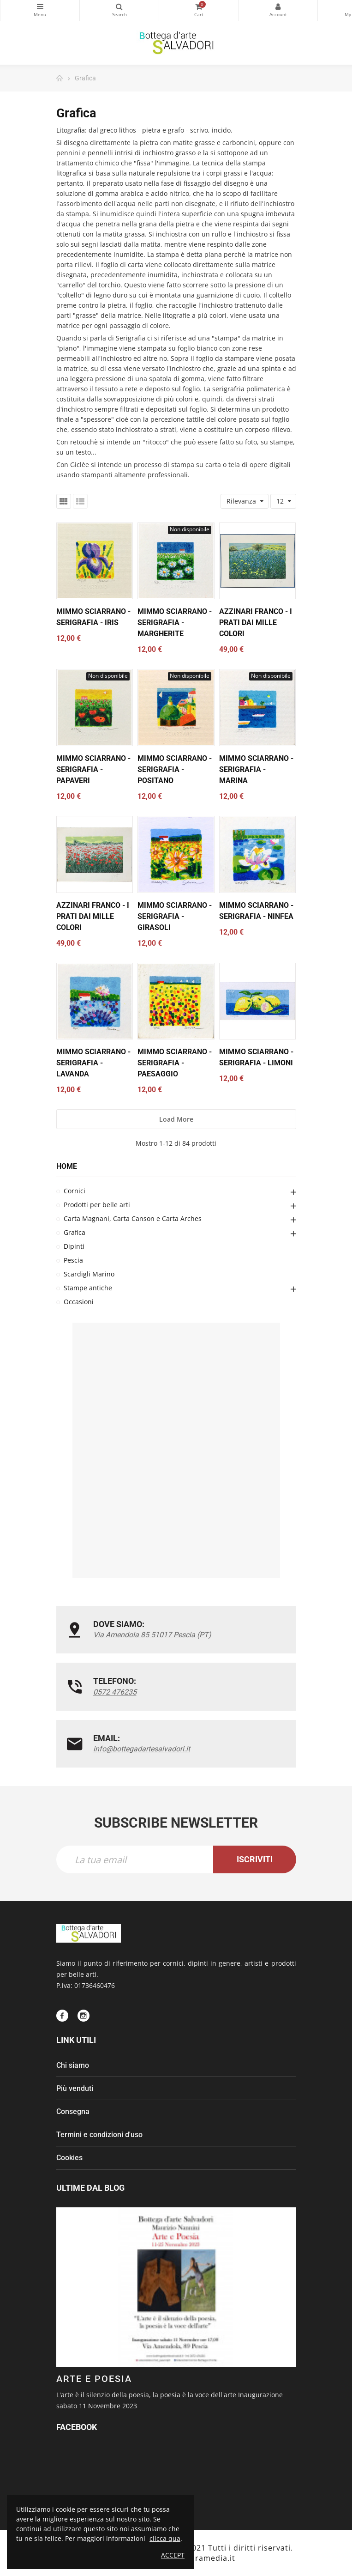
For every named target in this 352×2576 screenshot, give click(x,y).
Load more (176, 1119)
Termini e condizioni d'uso (99, 2134)
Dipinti (74, 1246)
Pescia (73, 1260)
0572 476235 (115, 1692)
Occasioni (79, 1301)
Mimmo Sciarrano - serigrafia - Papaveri (93, 769)
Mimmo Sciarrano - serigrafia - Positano (174, 769)
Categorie (39, 6)
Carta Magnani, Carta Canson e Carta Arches (133, 1218)
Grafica (74, 1232)
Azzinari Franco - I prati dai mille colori (255, 622)
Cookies (69, 2157)
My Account (278, 6)
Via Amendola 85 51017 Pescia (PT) (152, 1634)
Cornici (74, 1190)
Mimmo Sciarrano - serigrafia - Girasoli (174, 916)
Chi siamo (72, 2065)
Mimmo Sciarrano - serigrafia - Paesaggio (174, 1062)
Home (66, 1166)
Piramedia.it (211, 2558)
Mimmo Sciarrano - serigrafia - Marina (256, 769)
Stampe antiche (88, 1287)
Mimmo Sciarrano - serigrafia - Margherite (174, 622)
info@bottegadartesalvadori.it (141, 1748)
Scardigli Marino (89, 1274)
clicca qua (164, 2538)
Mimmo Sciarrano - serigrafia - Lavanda (93, 1062)
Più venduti (74, 2088)
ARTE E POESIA (94, 2378)
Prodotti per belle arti (97, 1204)
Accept (173, 2555)
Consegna (72, 2111)
